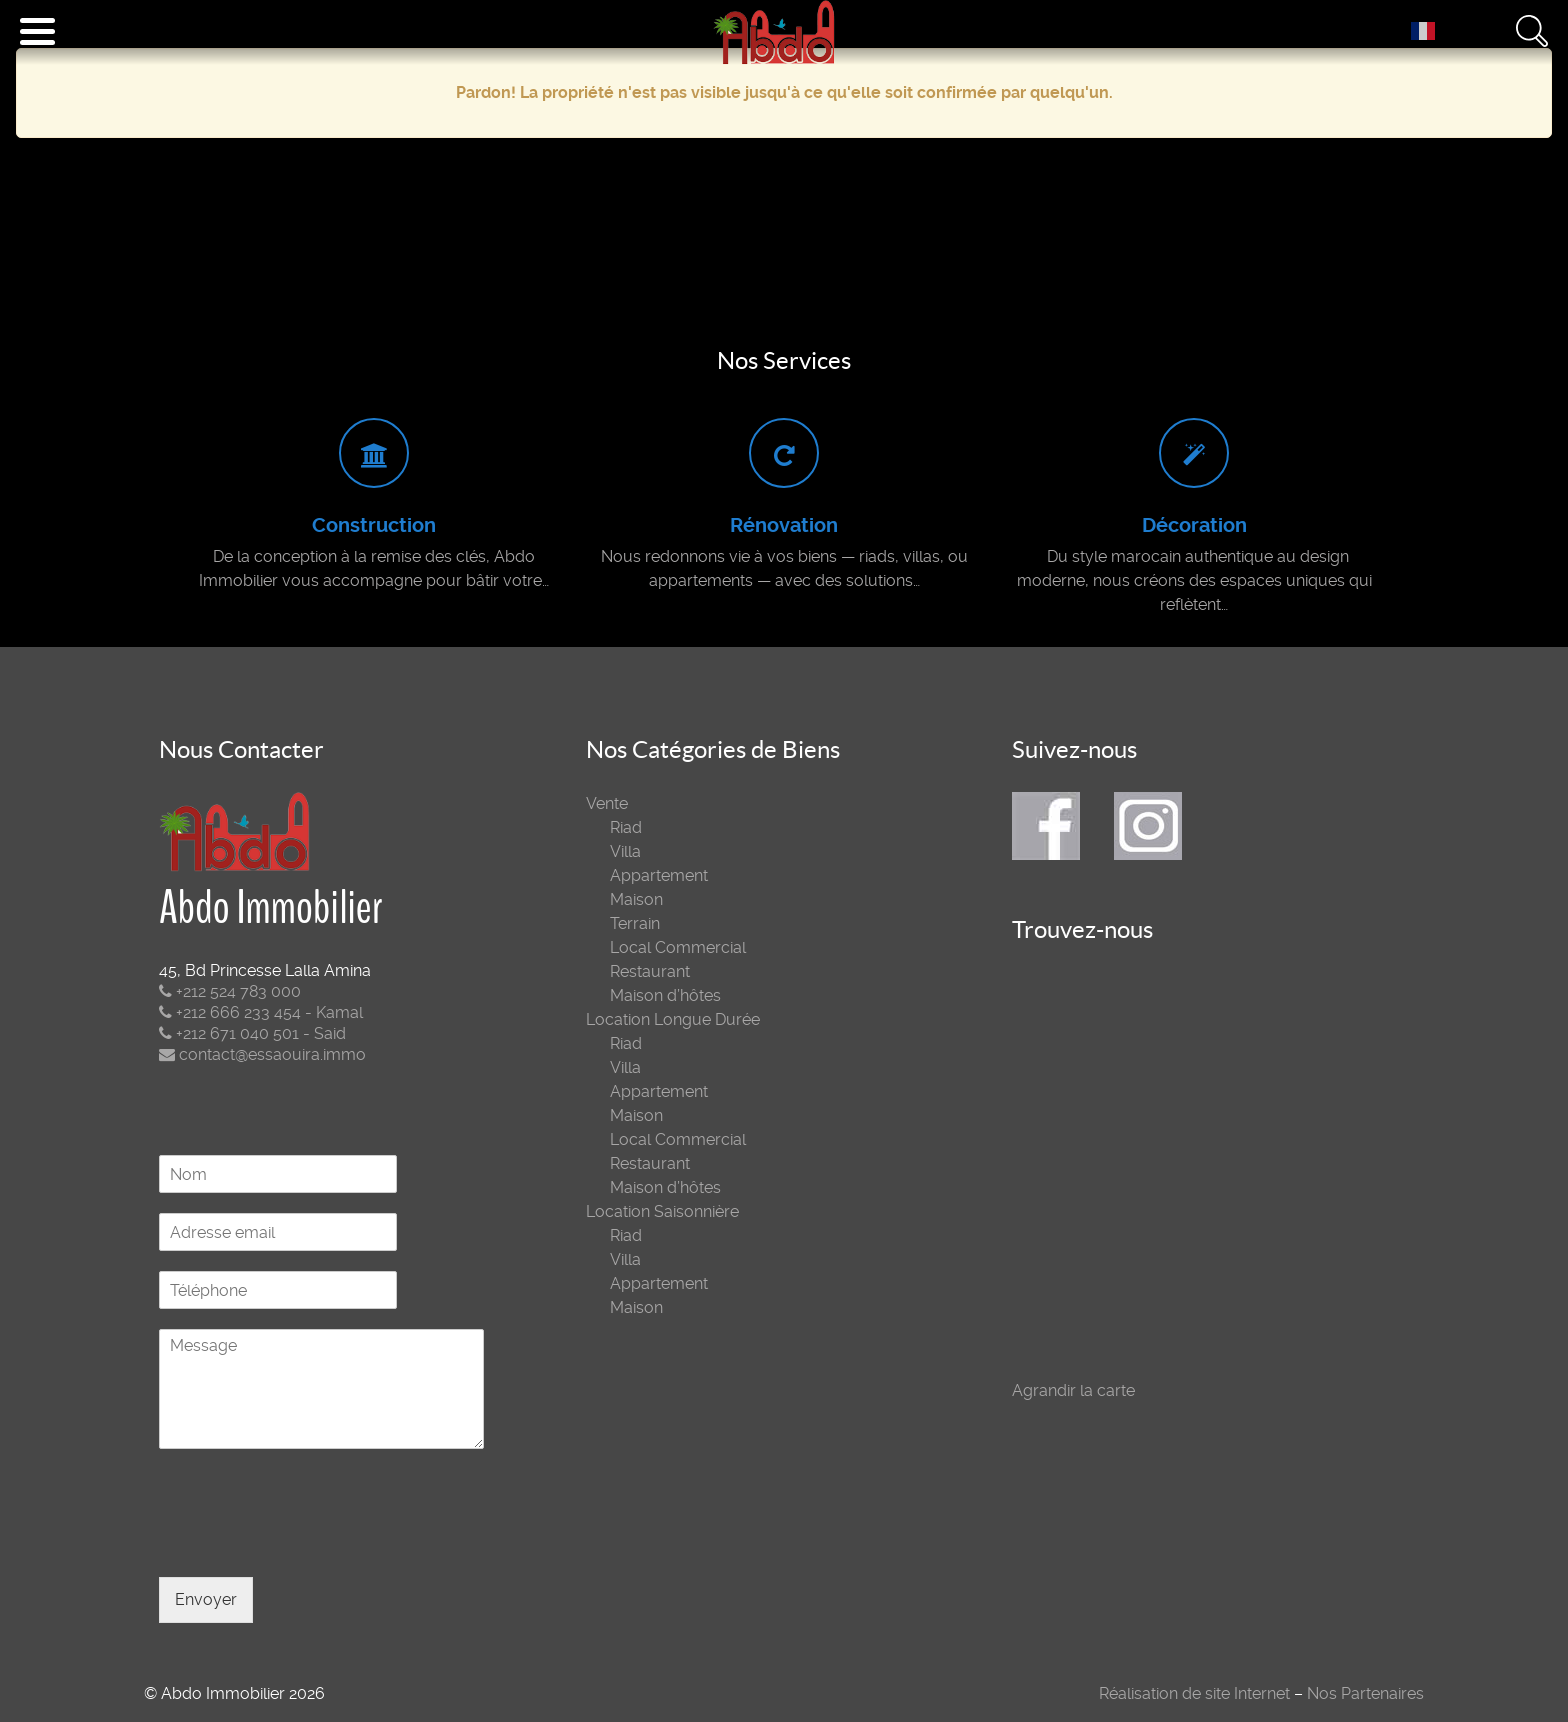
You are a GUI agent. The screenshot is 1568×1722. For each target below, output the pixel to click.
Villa (625, 851)
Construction (374, 525)
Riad (626, 827)
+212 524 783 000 (230, 991)
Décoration (1194, 525)
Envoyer (206, 1599)
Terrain (635, 923)
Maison (636, 899)
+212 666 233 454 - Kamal (261, 1012)
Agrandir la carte (1073, 1390)
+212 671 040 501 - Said (252, 1033)
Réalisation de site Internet (1194, 1693)
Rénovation (784, 525)
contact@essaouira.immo (262, 1054)
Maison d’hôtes (665, 995)
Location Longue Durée (673, 1019)
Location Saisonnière (662, 1211)
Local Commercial (678, 947)
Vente (607, 803)
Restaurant (650, 971)
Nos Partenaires (1365, 1693)
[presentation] (311, 1544)
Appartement (659, 875)
